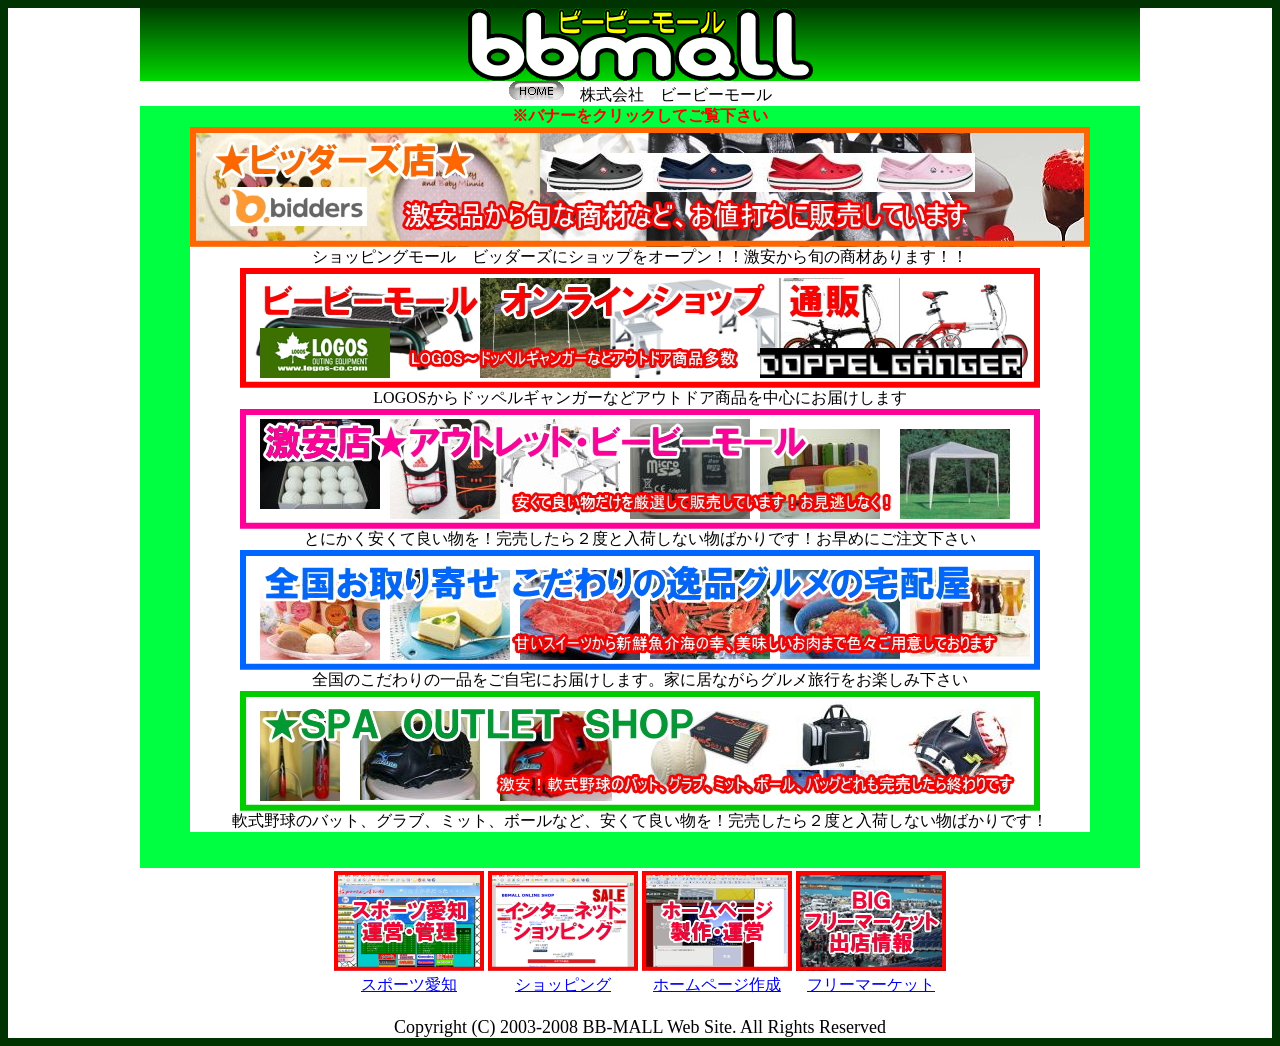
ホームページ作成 (717, 984)
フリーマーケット (871, 984)
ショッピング (563, 984)
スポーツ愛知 (409, 984)
